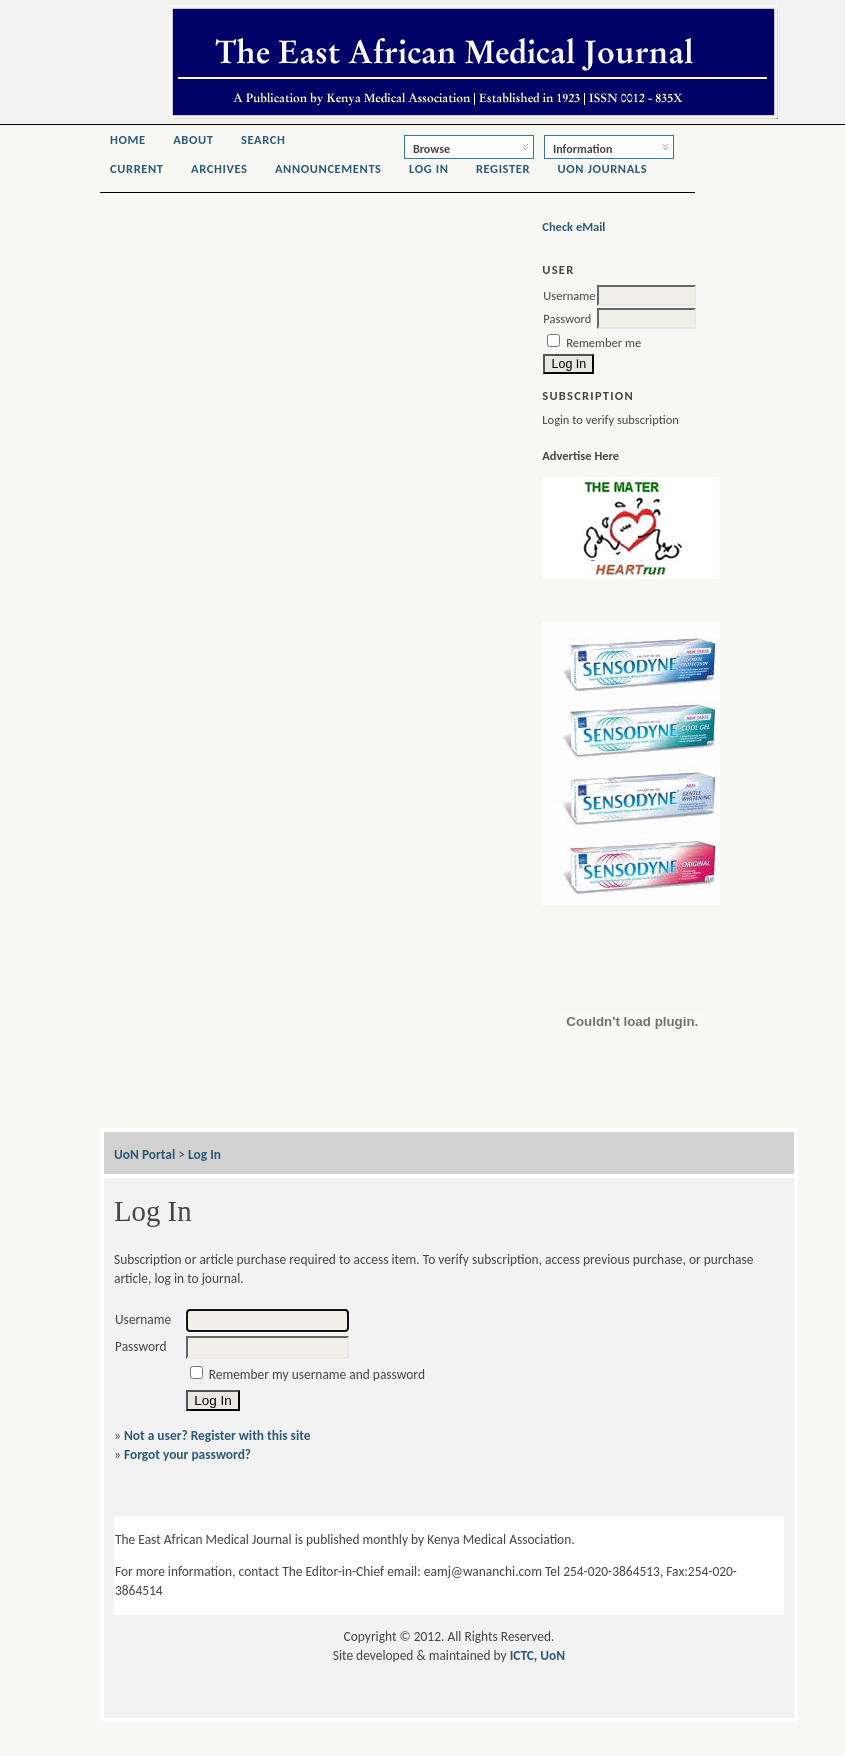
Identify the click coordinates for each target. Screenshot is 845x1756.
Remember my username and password (317, 1374)
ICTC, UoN (538, 1655)
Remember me (603, 342)
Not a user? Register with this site (217, 1435)
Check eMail (573, 226)
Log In (429, 168)
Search (263, 139)
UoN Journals (603, 168)
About (193, 139)
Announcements (328, 168)
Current (137, 168)
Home (128, 139)
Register (503, 168)
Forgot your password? (187, 1454)
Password (567, 318)
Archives (219, 168)
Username (569, 295)
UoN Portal (144, 1154)
